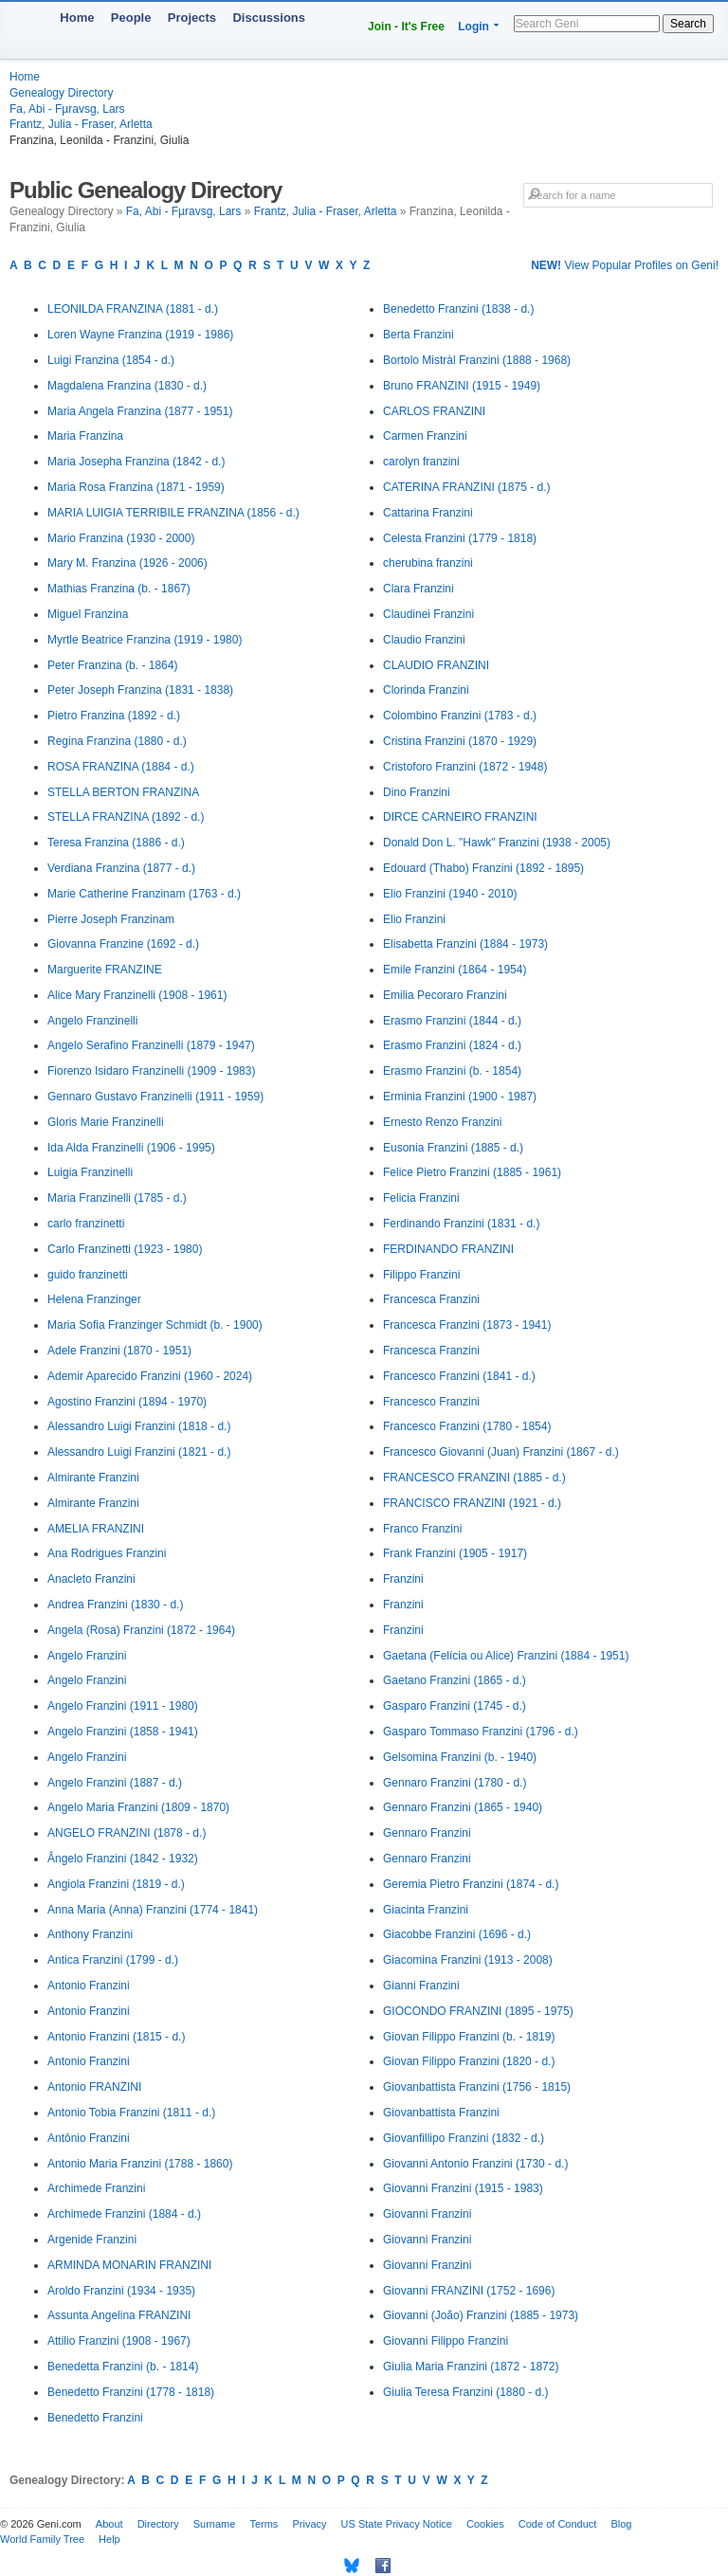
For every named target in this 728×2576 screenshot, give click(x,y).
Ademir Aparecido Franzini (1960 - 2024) (149, 1376)
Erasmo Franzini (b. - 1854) (452, 1071)
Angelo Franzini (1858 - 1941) (122, 1731)
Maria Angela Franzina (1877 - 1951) (139, 411)
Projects (192, 17)
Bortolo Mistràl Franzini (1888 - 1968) (477, 360)
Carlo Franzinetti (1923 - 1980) (124, 1249)
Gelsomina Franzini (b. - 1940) (460, 1757)
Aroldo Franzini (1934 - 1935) (121, 2290)
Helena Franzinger (94, 1299)
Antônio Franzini (88, 2138)
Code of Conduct (558, 2524)
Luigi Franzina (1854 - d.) (110, 360)
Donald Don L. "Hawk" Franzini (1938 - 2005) (496, 842)
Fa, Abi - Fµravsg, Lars (67, 109)
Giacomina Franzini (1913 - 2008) (468, 1960)
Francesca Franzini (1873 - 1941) (467, 1325)
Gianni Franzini (421, 1985)
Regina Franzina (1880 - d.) (117, 741)
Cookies (485, 2524)
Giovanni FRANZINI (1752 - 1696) (469, 2290)
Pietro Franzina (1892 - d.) (113, 715)
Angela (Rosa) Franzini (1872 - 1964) (141, 1630)
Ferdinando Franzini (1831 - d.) (461, 1223)
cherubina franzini (428, 563)
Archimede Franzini (96, 2188)
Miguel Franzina (87, 614)
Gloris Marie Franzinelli (105, 1122)
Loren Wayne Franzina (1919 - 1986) (140, 334)
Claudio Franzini (424, 639)
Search (688, 23)
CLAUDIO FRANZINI (436, 665)
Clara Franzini (418, 588)
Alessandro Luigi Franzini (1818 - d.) (138, 1426)
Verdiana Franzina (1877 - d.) (121, 868)
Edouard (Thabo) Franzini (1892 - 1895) (483, 868)
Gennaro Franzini (427, 1833)
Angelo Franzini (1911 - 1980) (122, 1706)
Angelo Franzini (86, 1655)
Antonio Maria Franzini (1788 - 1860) (139, 2163)
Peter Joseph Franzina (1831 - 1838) (140, 690)
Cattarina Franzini (428, 512)
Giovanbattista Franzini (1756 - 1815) (477, 2087)
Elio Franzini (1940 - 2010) (450, 893)
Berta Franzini (418, 334)
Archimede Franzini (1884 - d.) (124, 2214)
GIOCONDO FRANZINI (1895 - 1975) (478, 2011)
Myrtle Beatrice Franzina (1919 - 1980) (144, 639)
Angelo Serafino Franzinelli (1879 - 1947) (151, 1045)
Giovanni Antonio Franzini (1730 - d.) (475, 2163)
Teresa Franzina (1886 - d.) (116, 842)
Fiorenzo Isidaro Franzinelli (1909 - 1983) (151, 1071)
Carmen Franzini (425, 436)
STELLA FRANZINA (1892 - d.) (125, 817)
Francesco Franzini (431, 1401)
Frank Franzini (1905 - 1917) (455, 1553)
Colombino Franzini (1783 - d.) (460, 715)
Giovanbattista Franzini (441, 2112)
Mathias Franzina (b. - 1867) (119, 588)
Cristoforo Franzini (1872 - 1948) (465, 766)
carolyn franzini (421, 461)
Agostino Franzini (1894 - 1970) (127, 1401)
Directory (158, 2524)
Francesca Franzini (431, 1299)
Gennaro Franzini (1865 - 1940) (462, 1807)
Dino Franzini (416, 792)
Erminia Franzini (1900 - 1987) (460, 1096)
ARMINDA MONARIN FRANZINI (129, 2265)
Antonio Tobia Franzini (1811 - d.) (131, 2112)
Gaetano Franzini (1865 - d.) (454, 1680)
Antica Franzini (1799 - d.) (112, 1960)
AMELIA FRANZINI (95, 1528)
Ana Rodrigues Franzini (106, 1553)
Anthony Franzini (90, 1934)
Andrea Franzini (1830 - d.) (115, 1604)
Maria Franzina (85, 436)
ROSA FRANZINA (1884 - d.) (120, 766)
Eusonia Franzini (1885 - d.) (453, 1147)
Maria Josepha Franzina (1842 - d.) (136, 461)
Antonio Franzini (88, 1985)
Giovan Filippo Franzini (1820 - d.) (469, 2061)
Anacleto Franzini (91, 1579)
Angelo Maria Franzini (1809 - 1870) (138, 1807)
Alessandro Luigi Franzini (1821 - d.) (138, 1452)
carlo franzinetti (85, 1223)
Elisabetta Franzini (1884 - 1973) (465, 944)
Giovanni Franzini (427, 2214)
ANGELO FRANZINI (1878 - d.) (126, 1833)
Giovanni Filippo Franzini (445, 2341)
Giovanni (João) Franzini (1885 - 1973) (480, 2315)
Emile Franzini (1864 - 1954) (454, 969)
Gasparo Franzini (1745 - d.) (454, 1706)
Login (473, 26)
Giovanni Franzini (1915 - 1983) (463, 2188)
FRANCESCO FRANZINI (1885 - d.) (474, 1477)
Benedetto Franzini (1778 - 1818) (130, 2392)
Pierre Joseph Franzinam (110, 919)
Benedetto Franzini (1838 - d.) (458, 309)
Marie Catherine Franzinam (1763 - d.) (144, 893)
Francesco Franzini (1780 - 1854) (467, 1426)
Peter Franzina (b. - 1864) (112, 665)
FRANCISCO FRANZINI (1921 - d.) (472, 1503)
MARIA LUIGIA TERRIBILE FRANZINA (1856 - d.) (173, 512)
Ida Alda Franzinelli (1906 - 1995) (131, 1147)
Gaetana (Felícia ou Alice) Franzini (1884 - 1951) (505, 1655)
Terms (263, 2524)
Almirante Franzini (93, 1477)
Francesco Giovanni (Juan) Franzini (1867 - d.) (501, 1452)
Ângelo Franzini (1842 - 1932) (122, 1858)
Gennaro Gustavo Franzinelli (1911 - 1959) (155, 1096)
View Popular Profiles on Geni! (625, 265)
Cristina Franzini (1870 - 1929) (460, 741)
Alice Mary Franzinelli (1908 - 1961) (137, 995)
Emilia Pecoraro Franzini (445, 995)
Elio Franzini (414, 919)
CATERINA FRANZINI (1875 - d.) (466, 487)
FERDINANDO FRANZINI (448, 1249)
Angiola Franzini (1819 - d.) (116, 1884)
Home (77, 17)
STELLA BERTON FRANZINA (123, 792)
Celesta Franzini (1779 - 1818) (460, 538)
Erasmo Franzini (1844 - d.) (452, 1020)
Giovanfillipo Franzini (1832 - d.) (463, 2138)
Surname (214, 2524)
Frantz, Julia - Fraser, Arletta (81, 124)
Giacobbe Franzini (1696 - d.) (457, 1934)
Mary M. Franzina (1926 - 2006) (127, 563)
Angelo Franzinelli (92, 1020)
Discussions (268, 17)
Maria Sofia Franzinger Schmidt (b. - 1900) (155, 1325)
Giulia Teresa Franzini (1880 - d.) (466, 2392)
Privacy (309, 2524)
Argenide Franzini (91, 2239)
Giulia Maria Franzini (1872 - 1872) (470, 2366)
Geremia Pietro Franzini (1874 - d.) (470, 1884)
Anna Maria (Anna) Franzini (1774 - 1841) (152, 1909)
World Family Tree (42, 2539)
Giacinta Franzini (425, 1909)
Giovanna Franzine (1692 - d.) (123, 944)
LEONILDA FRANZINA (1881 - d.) (132, 309)
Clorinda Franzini (426, 690)
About (109, 2524)
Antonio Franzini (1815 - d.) (116, 2036)
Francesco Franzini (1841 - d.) (459, 1376)
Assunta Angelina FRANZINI (119, 2315)
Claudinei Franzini (428, 614)
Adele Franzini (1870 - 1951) (119, 1350)
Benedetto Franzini (95, 2417)
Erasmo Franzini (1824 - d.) (452, 1045)
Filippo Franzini (421, 1274)
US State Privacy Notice (396, 2524)
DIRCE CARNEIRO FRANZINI (460, 817)
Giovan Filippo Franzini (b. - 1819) (469, 2036)
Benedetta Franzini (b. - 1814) (122, 2366)
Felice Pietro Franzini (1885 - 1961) (472, 1172)
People (131, 17)
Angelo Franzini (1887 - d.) (114, 1782)
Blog (620, 2524)
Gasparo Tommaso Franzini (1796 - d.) (480, 1731)
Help (109, 2539)
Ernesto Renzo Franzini (442, 1122)
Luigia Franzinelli (90, 1172)
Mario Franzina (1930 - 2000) (120, 538)
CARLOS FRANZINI (434, 411)
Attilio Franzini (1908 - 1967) (119, 2341)
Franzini (403, 1579)
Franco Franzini (422, 1528)
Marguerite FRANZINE (104, 969)
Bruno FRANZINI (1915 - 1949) (461, 385)
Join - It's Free (406, 26)
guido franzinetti (87, 1274)
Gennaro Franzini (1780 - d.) (454, 1782)
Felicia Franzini (421, 1198)
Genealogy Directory (61, 93)
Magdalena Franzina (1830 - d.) (127, 385)
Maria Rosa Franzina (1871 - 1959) (136, 487)
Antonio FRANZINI (94, 2087)
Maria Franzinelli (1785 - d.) (117, 1198)
